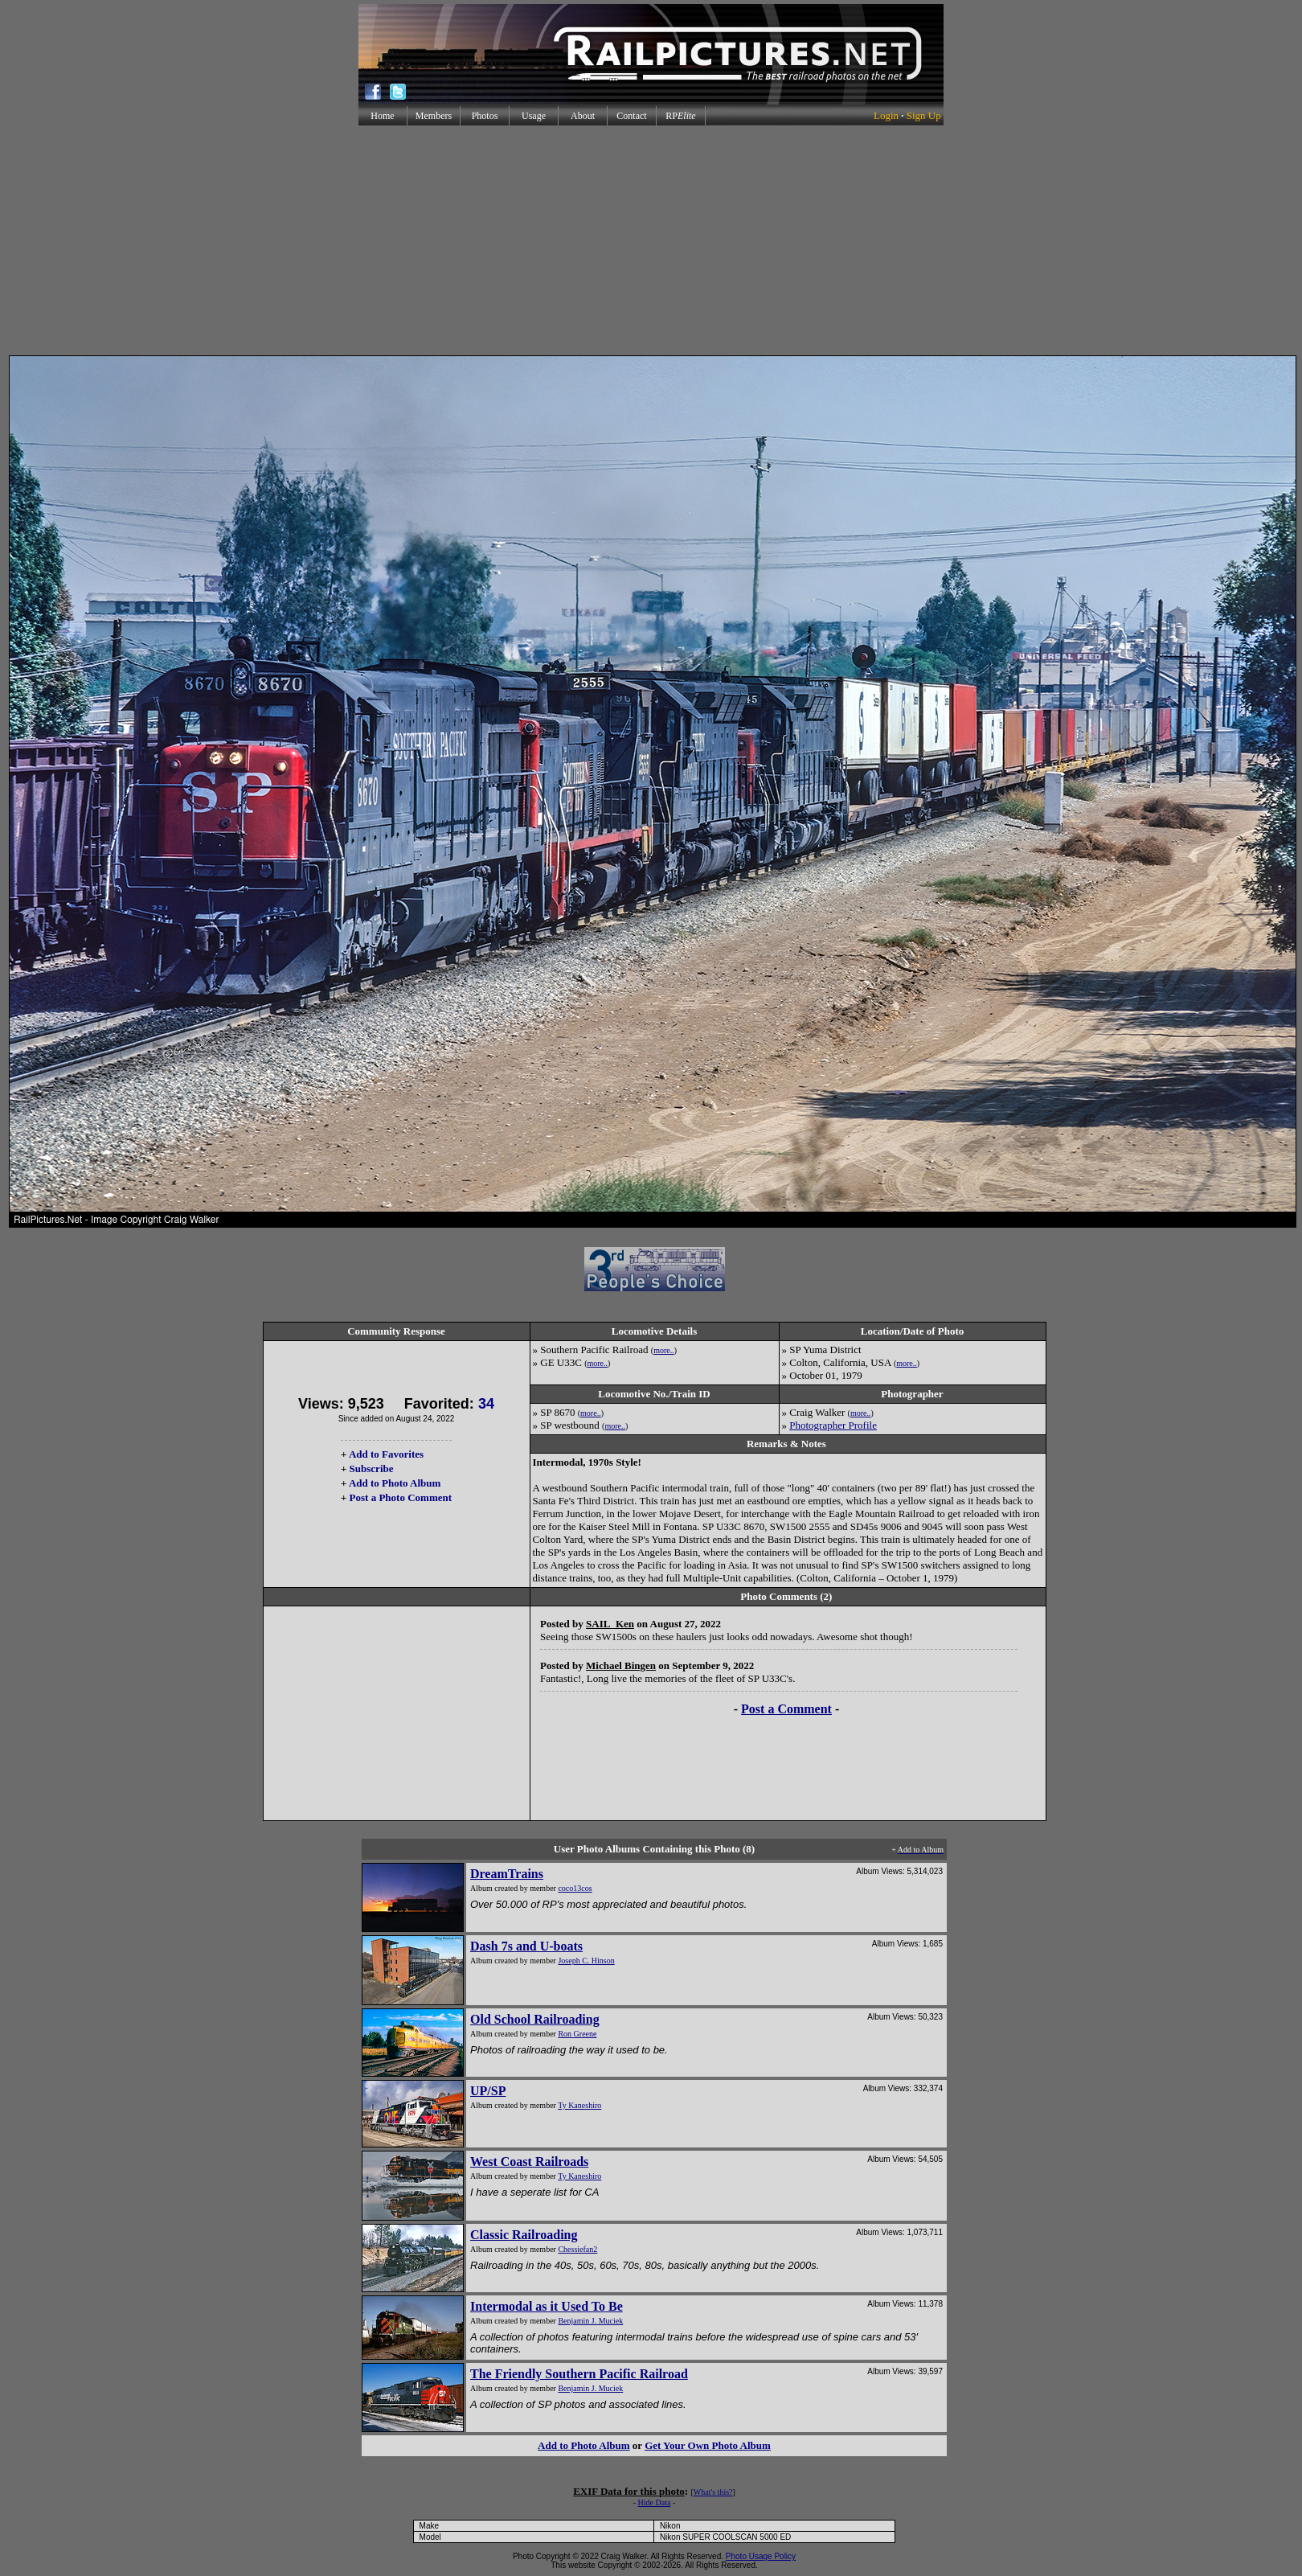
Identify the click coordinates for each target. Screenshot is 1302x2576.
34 (486, 1404)
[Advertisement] (651, 240)
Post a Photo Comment (401, 1497)
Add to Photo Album (395, 1483)
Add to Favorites (386, 1454)
